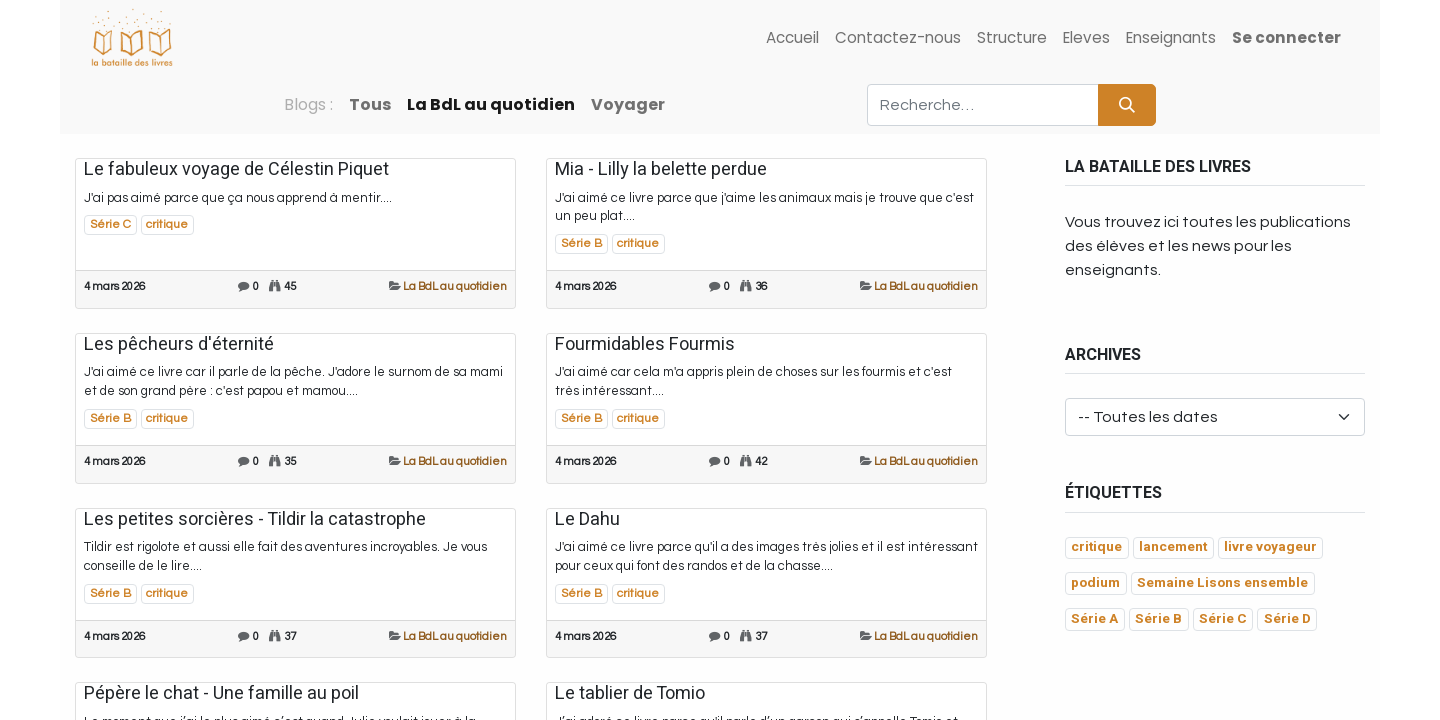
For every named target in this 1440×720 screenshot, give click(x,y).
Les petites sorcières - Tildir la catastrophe (255, 520)
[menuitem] (792, 38)
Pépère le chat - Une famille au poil (221, 694)
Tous (370, 104)
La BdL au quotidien (455, 286)
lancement (1173, 547)
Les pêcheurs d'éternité (179, 345)
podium (1095, 583)
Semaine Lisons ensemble (1222, 583)
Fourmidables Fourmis (645, 345)
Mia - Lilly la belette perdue (661, 170)
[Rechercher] (1127, 105)
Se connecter (1286, 37)
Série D (1287, 619)
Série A (1094, 619)
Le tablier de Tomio (630, 694)
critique (167, 224)
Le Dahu (587, 520)
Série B (581, 243)
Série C (110, 224)
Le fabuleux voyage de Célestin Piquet (236, 170)
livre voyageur (1270, 547)
